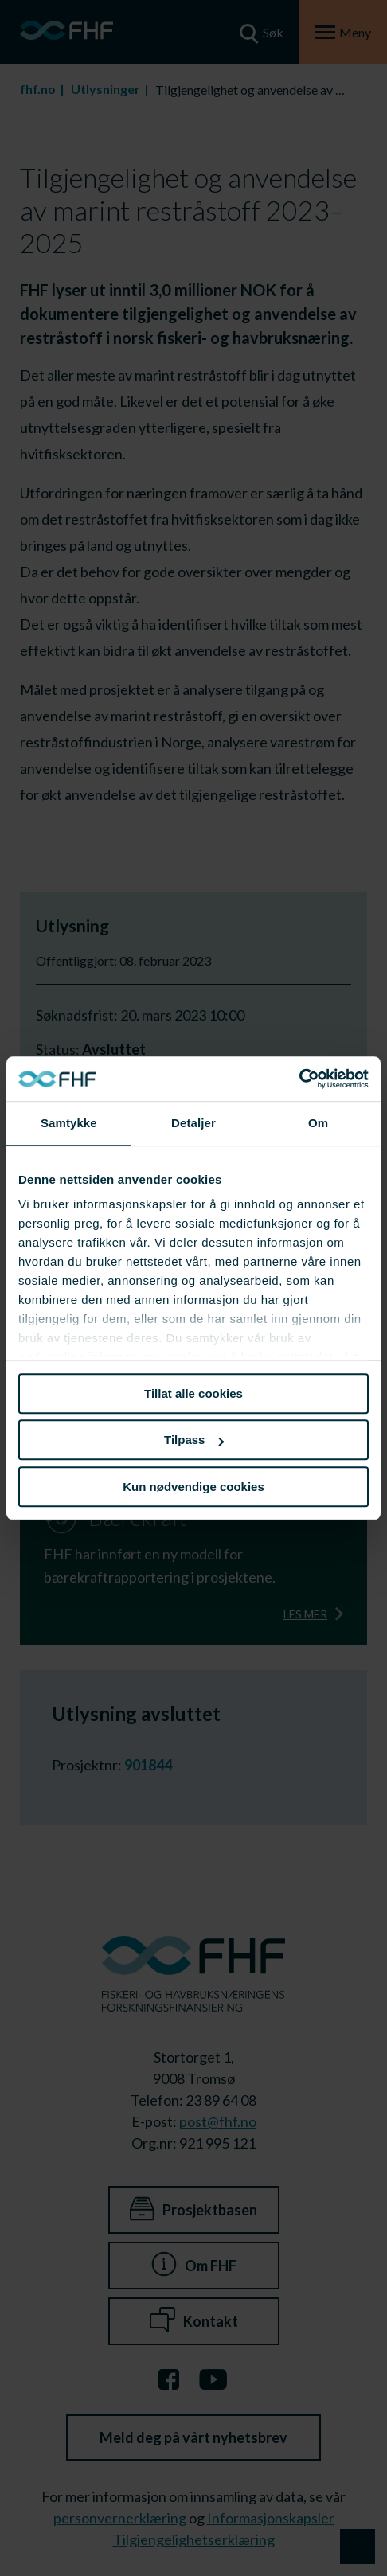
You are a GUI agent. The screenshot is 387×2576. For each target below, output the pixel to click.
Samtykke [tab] (69, 1123)
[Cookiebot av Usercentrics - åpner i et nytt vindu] (299, 1078)
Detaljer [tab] (193, 1123)
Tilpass (194, 1439)
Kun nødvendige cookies (193, 1486)
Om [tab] (318, 1123)
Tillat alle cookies (193, 1393)
